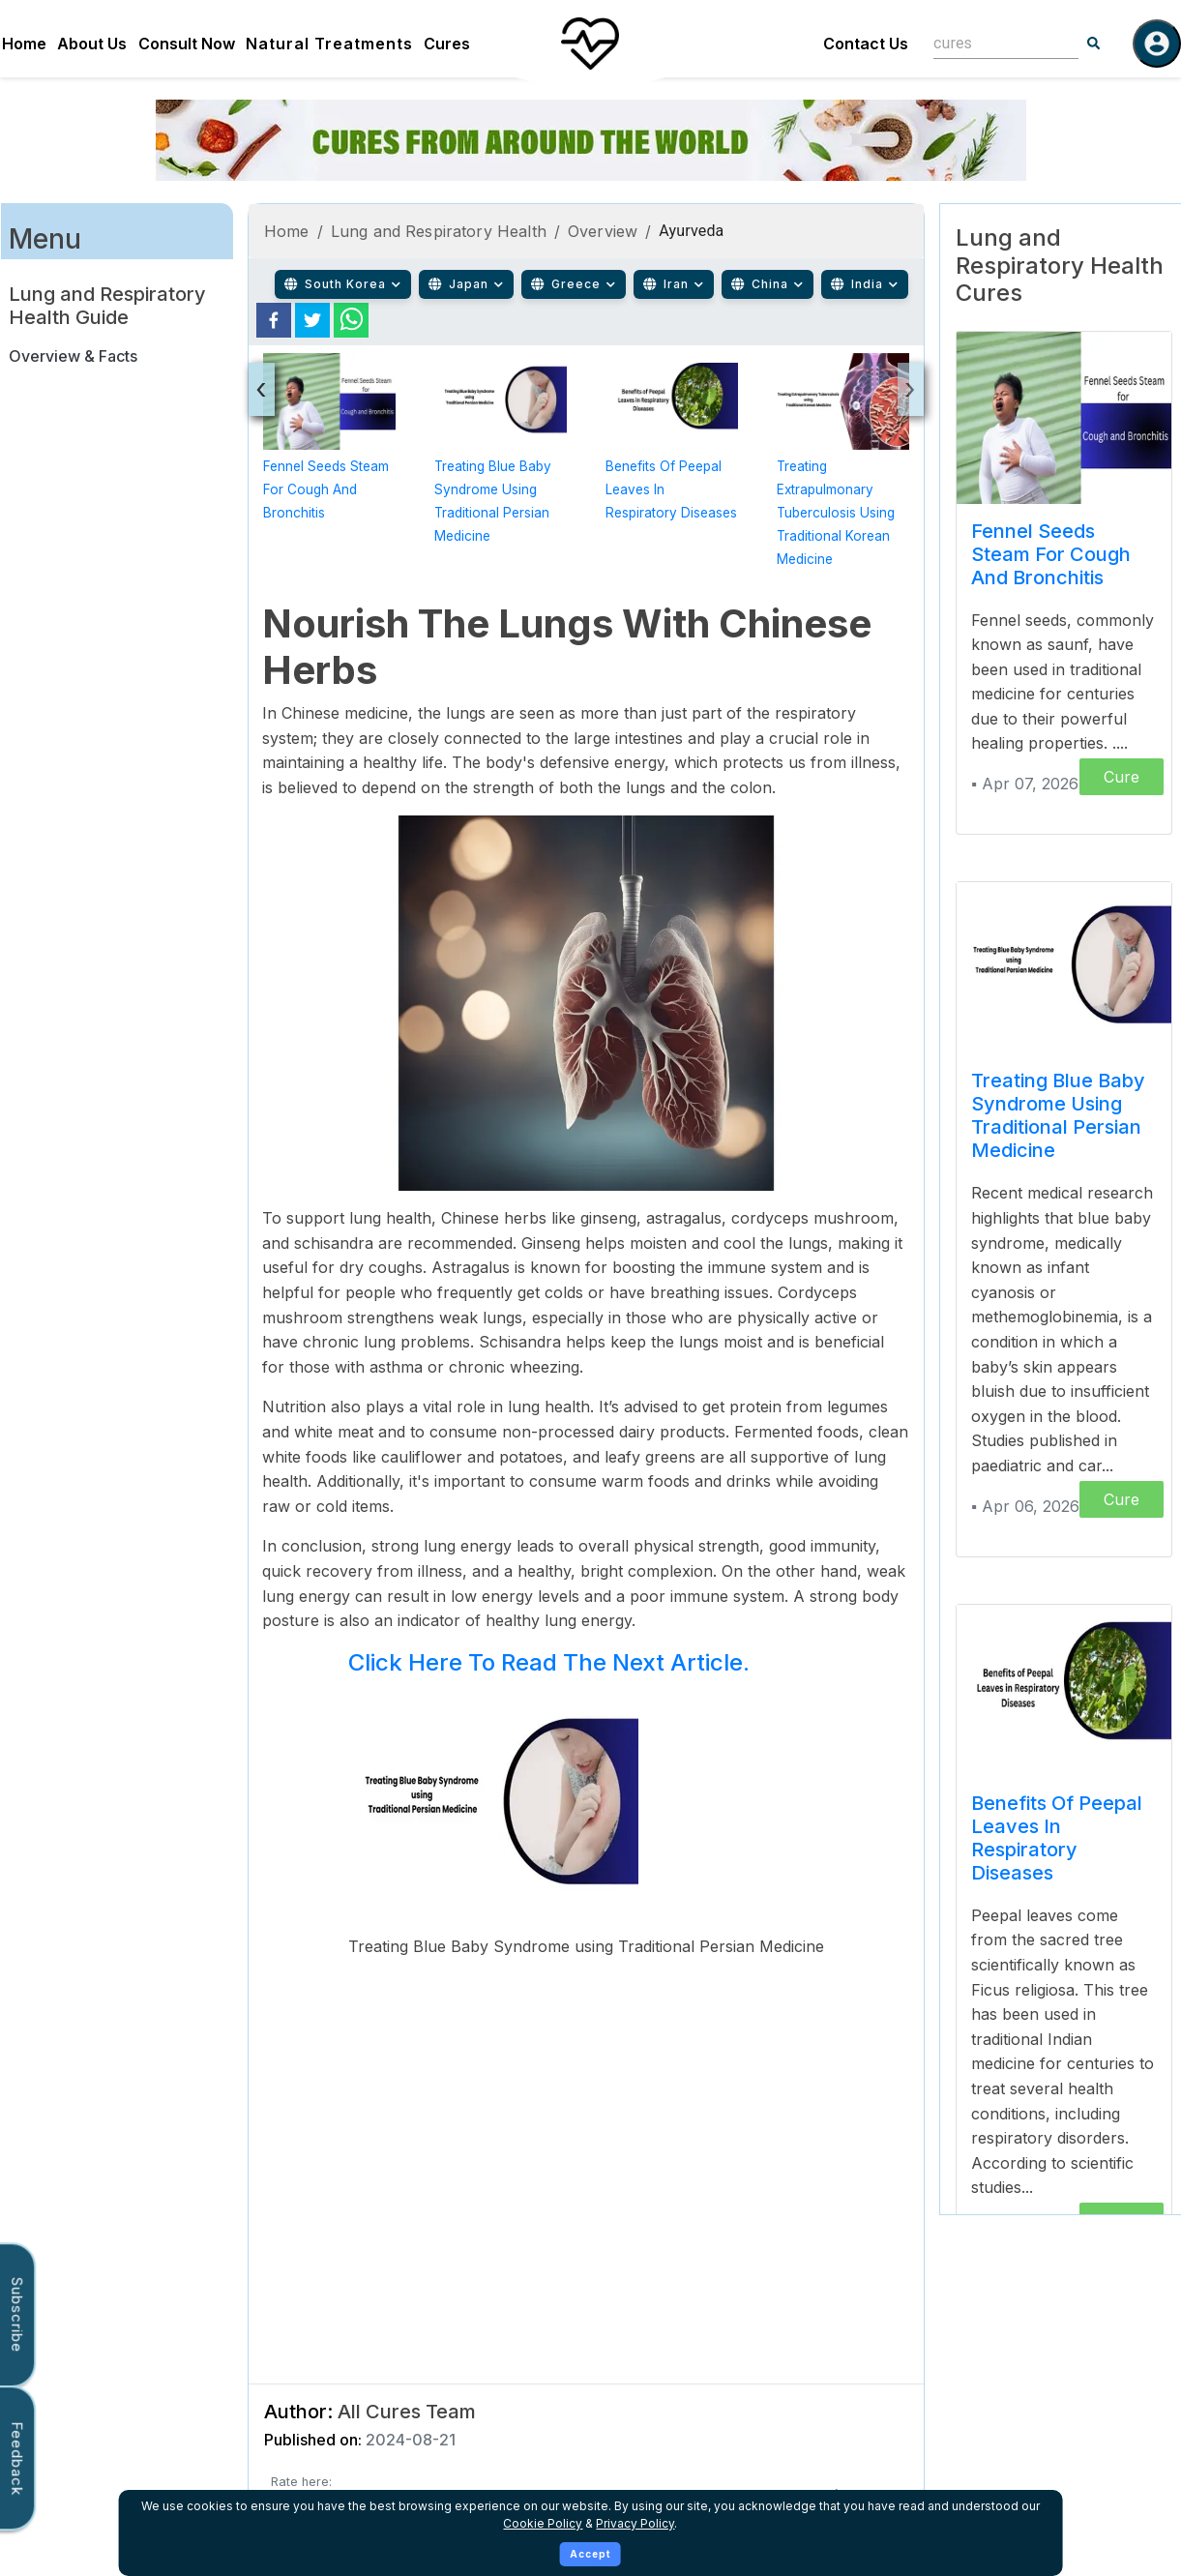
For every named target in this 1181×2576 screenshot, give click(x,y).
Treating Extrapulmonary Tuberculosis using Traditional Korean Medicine (836, 513)
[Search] (1093, 43)
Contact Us (865, 43)
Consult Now (186, 43)
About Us (92, 43)
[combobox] (991, 43)
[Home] (590, 43)
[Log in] (1157, 43)
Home (24, 43)
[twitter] (312, 320)
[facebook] (273, 320)
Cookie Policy (542, 2523)
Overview (602, 231)
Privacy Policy (635, 2523)
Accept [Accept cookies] (590, 2554)
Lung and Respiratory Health (438, 231)
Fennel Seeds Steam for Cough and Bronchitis (326, 489)
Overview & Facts (73, 356)
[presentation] (262, 389)
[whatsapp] (351, 320)
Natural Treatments (329, 43)
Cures (447, 43)
